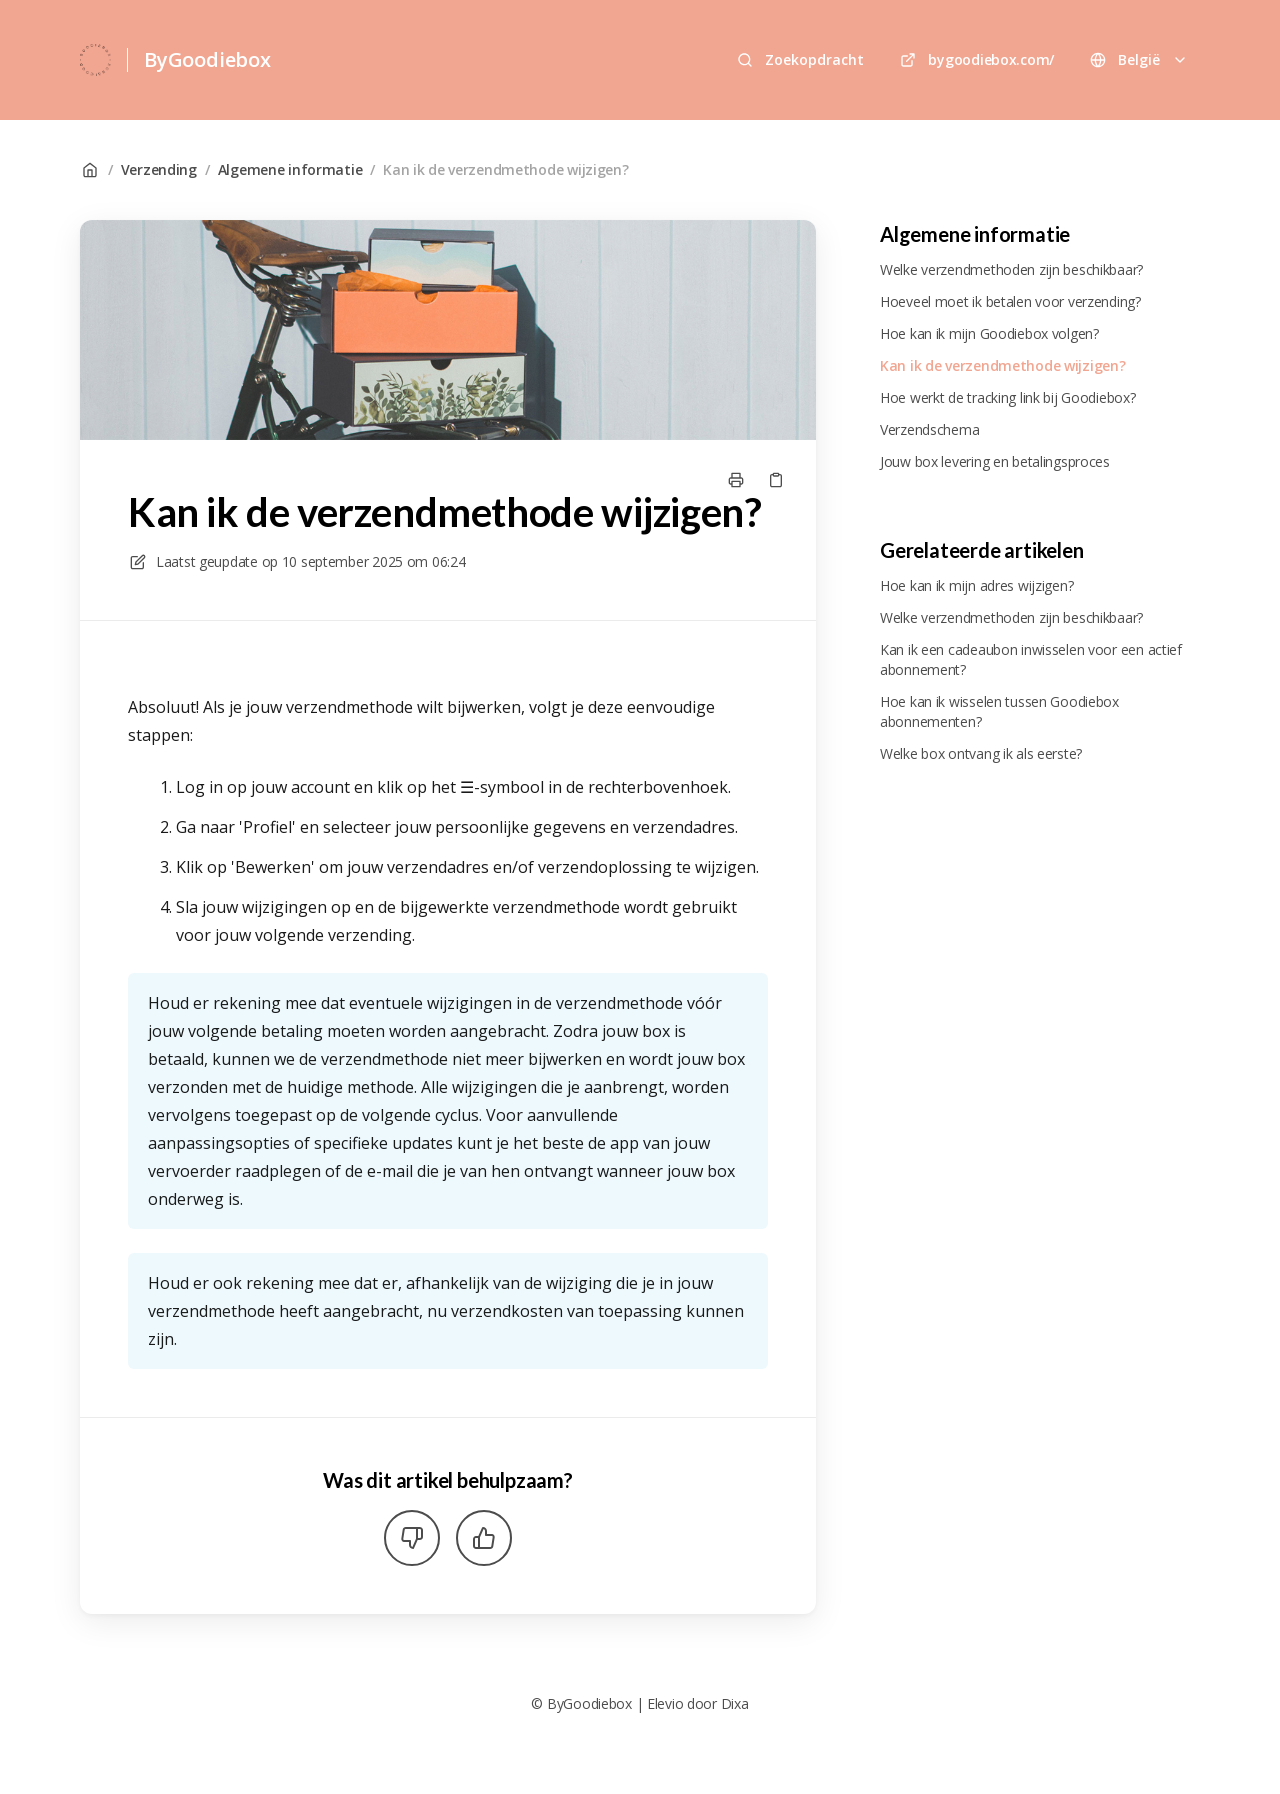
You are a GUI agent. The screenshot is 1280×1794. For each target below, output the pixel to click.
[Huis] (95, 60)
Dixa (735, 1703)
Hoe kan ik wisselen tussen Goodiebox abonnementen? (999, 711)
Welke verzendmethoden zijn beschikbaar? (1011, 269)
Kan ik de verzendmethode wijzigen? (505, 169)
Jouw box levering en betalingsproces (995, 461)
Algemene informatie (290, 169)
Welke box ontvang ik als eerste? (981, 753)
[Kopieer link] (776, 480)
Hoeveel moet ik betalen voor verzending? (1010, 301)
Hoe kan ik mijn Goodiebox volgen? (989, 333)
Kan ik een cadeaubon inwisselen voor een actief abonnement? (1031, 659)
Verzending (159, 169)
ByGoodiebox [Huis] (207, 59)
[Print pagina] (736, 480)
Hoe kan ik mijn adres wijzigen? (976, 585)
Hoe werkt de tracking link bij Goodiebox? (1008, 397)
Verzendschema (929, 429)
